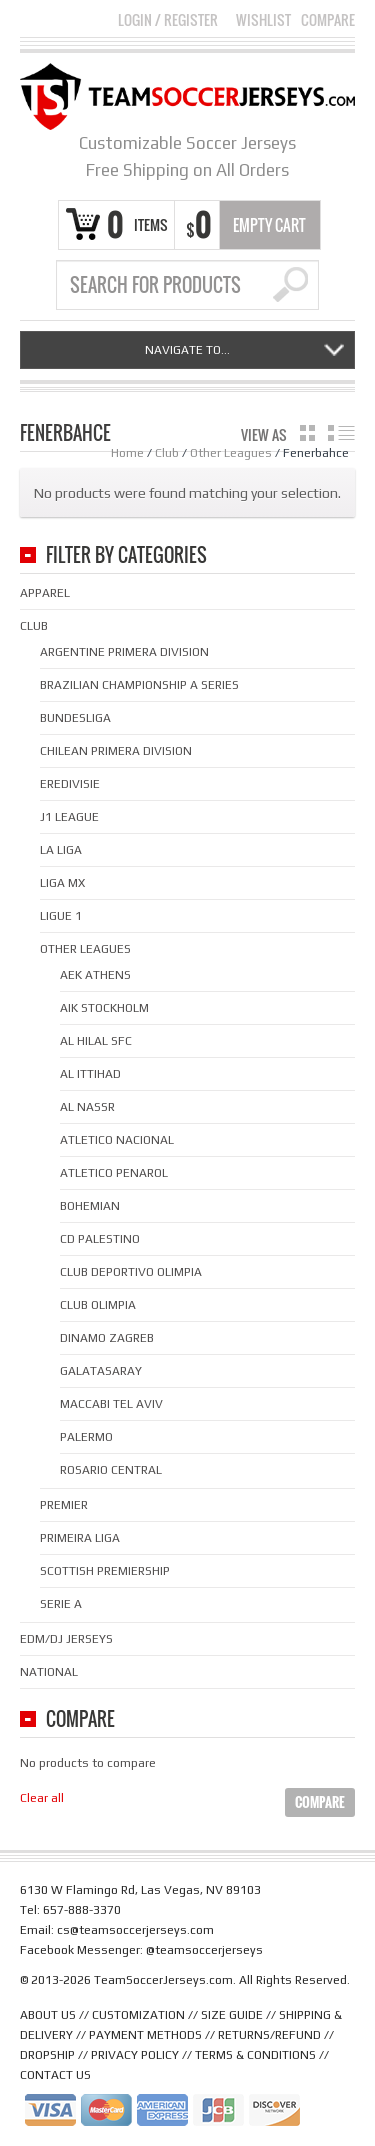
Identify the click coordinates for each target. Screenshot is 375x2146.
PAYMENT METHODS (145, 2035)
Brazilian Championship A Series (139, 685)
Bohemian (90, 1206)
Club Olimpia (98, 1305)
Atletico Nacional (117, 1140)
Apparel (45, 593)
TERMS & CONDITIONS (255, 2055)
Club (167, 453)
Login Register (168, 19)
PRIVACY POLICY (135, 2055)
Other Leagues (231, 453)
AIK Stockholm (104, 1008)
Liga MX (62, 883)
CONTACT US (55, 2075)
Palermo (86, 1437)
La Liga (61, 850)
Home (127, 453)
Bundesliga (75, 718)
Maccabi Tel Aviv (111, 1404)
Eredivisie (70, 784)
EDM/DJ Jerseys (66, 1639)
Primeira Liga (80, 1538)
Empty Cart (269, 225)
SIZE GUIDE (232, 2015)
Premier (64, 1505)
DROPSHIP (47, 2055)
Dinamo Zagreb (107, 1338)
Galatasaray (101, 1371)
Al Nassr (87, 1107)
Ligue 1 (61, 916)
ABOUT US (48, 2015)
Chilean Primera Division (116, 751)
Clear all (42, 1798)
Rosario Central (111, 1470)
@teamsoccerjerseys (204, 1950)
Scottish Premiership (105, 1571)
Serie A (61, 1604)
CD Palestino (100, 1239)
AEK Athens (95, 975)
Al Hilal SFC (96, 1041)
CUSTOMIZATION (138, 2015)
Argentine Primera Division (124, 652)
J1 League (69, 817)
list (341, 433)
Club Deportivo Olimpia (131, 1272)
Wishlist (263, 20)
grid (307, 433)
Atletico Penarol (114, 1173)
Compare (328, 20)
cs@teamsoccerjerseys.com (135, 1930)
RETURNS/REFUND (269, 2035)
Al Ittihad (90, 1074)
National (49, 1672)
